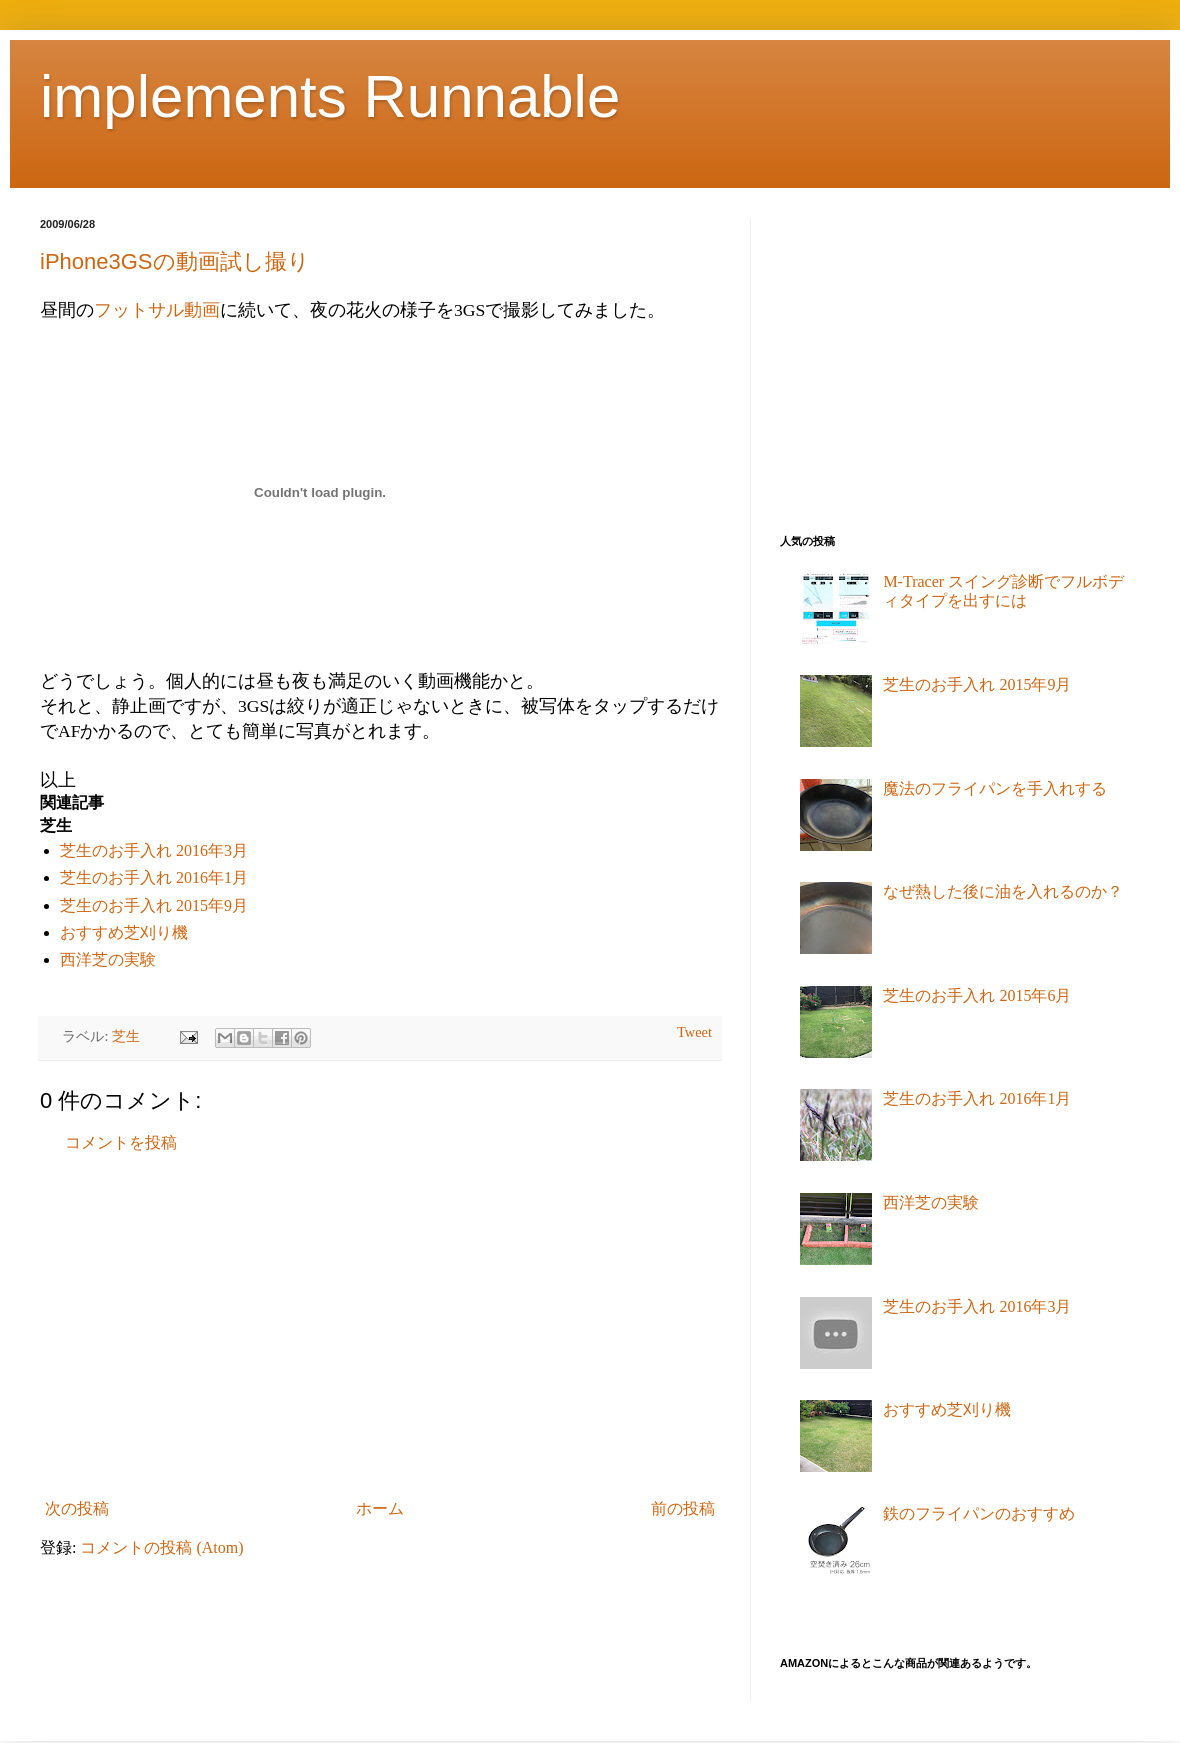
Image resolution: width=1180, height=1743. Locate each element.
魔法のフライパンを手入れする (995, 788)
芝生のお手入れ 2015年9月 (154, 905)
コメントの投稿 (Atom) (161, 1547)
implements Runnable (330, 96)
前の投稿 (683, 1508)
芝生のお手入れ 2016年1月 (154, 877)
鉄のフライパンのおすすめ (979, 1513)
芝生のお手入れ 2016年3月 (154, 850)
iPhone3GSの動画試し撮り (175, 261)
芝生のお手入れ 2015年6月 (977, 995)
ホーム (380, 1508)
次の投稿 (77, 1508)
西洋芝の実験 (108, 959)
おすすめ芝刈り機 (124, 932)
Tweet (694, 1032)
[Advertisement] (380, 1326)
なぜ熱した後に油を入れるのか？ (1003, 891)
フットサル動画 (157, 310)
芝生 (126, 1036)
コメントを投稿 (121, 1142)
